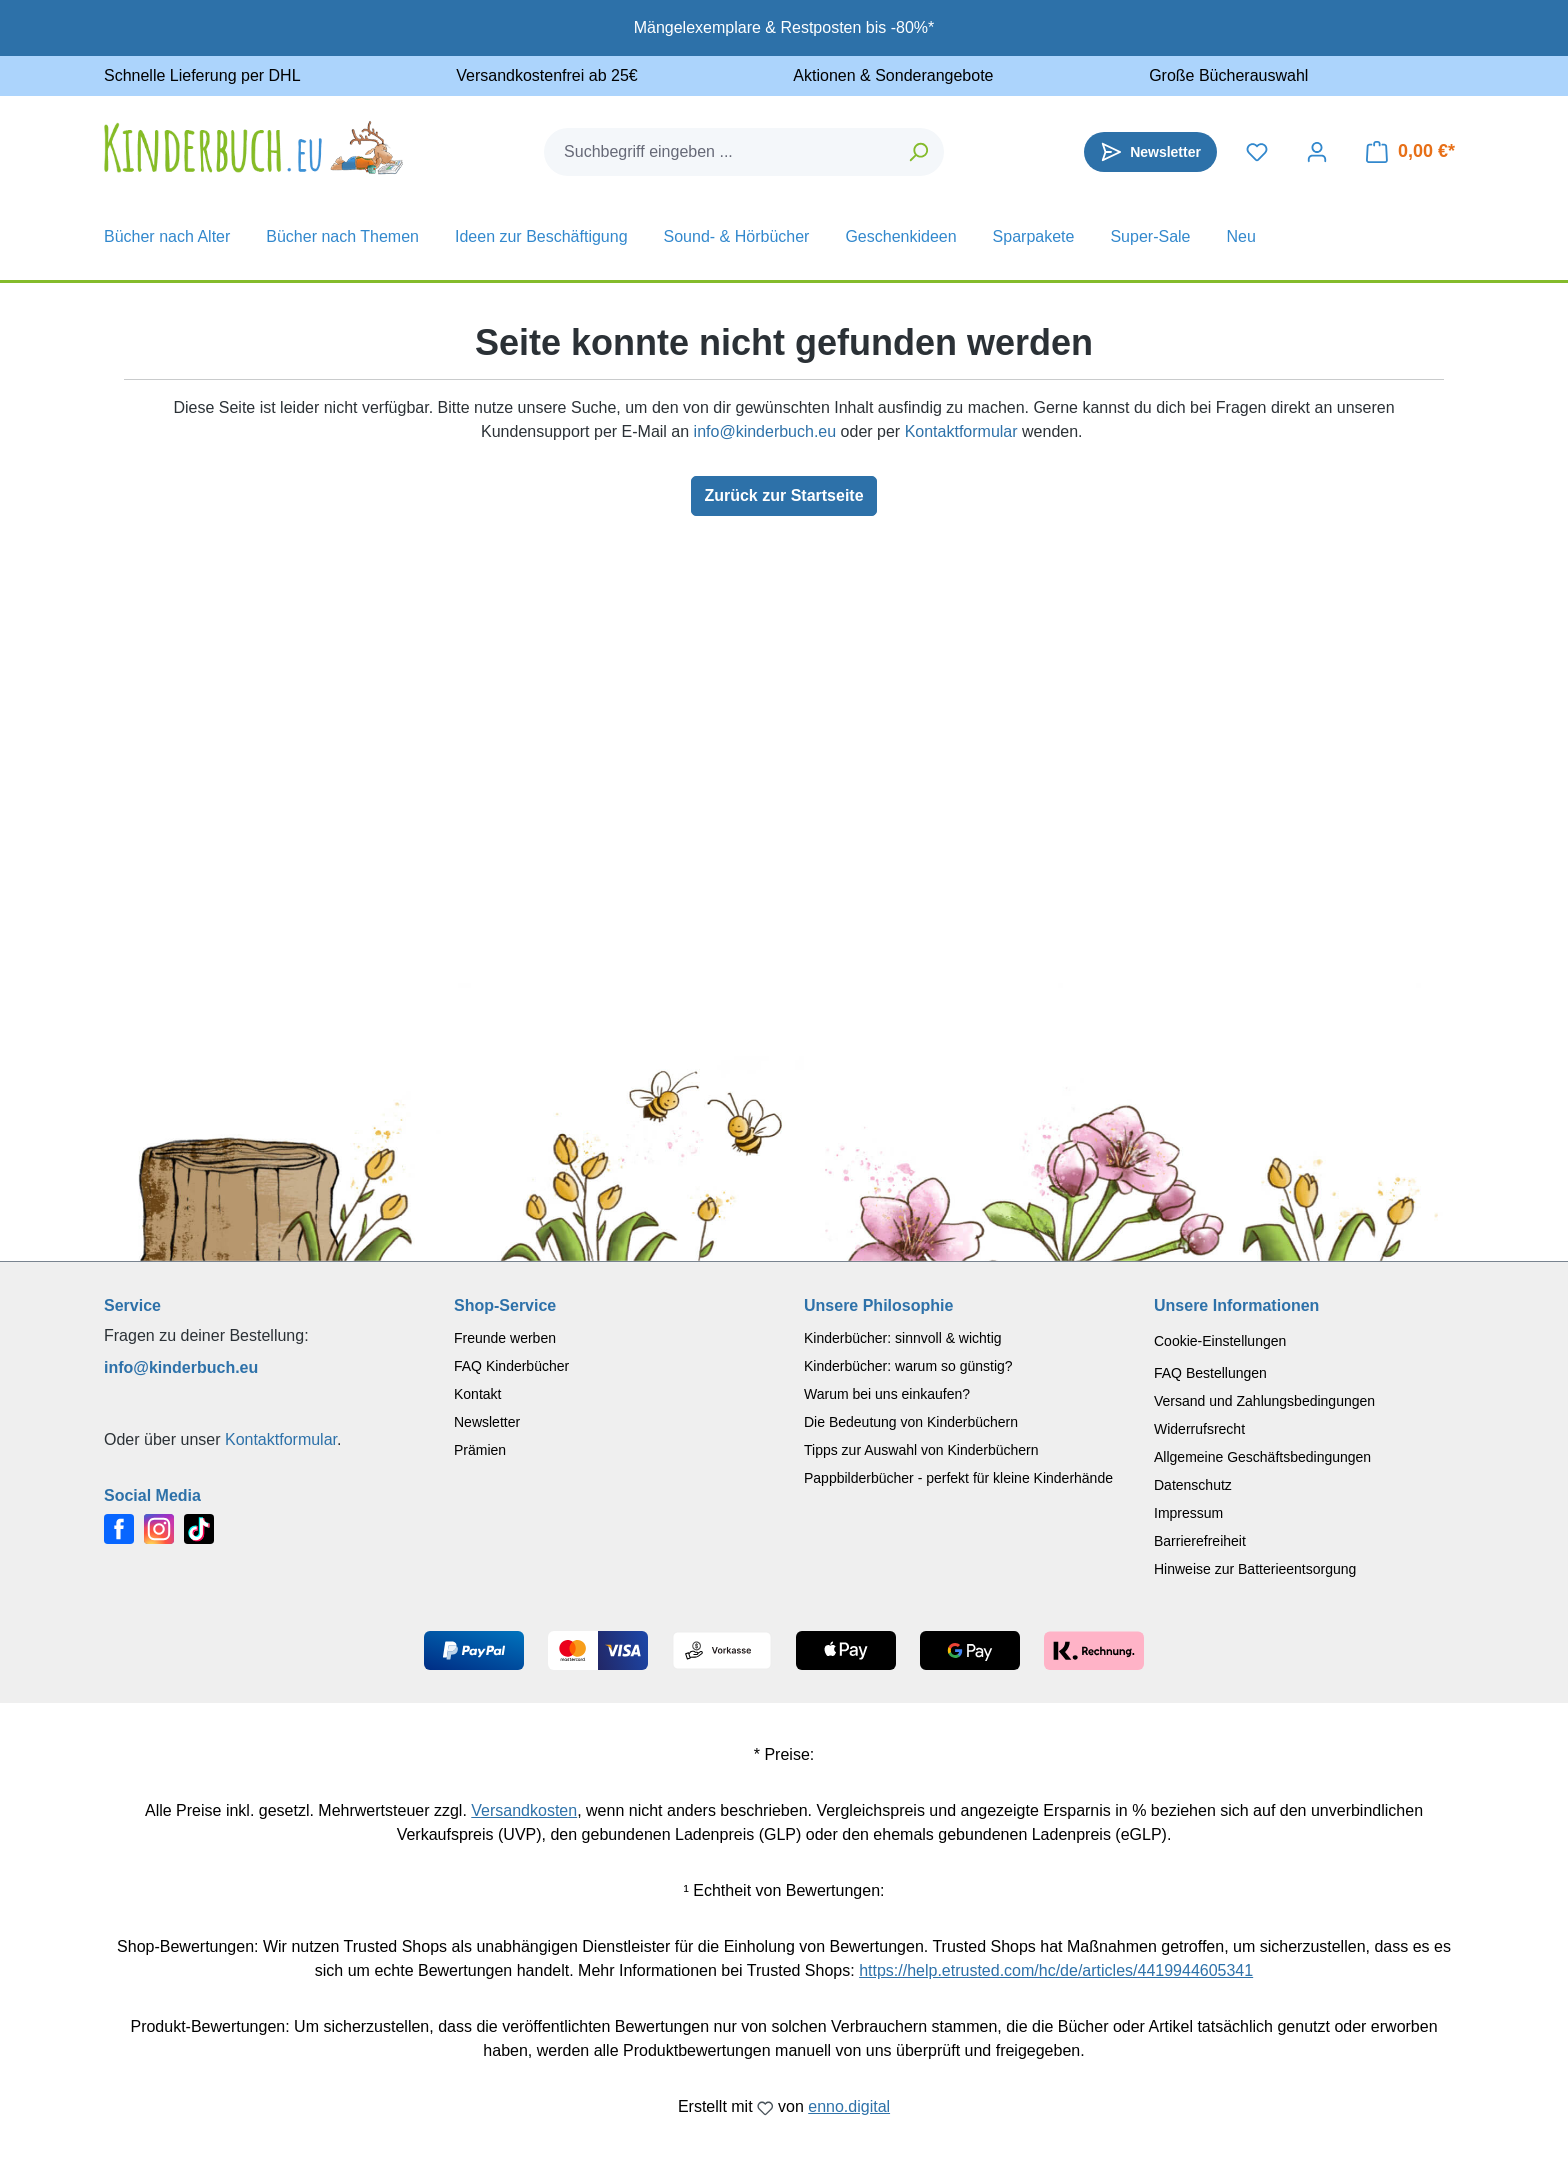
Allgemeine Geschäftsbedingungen (1262, 1457)
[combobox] (720, 152)
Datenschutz (1193, 1485)
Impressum (1188, 1513)
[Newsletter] (1150, 152)
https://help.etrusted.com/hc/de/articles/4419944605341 (1056, 1970)
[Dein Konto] (1317, 152)
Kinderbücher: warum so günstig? (908, 1366)
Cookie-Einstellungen (1220, 1341)
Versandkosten (524, 1810)
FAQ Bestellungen (1210, 1373)
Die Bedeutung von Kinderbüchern (911, 1422)
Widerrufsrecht (1199, 1429)
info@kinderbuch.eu (765, 431)
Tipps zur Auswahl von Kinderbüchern (921, 1450)
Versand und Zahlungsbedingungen (1264, 1401)
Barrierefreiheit (1200, 1541)
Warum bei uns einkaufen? (887, 1394)
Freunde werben (505, 1338)
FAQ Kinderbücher (511, 1366)
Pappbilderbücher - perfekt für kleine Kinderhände (958, 1478)
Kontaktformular (961, 431)
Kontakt (477, 1394)
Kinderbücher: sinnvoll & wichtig (903, 1338)
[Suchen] (919, 152)
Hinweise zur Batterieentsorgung (1255, 1569)
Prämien (480, 1450)
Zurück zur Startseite (783, 495)
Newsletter (487, 1422)
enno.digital (849, 2106)
